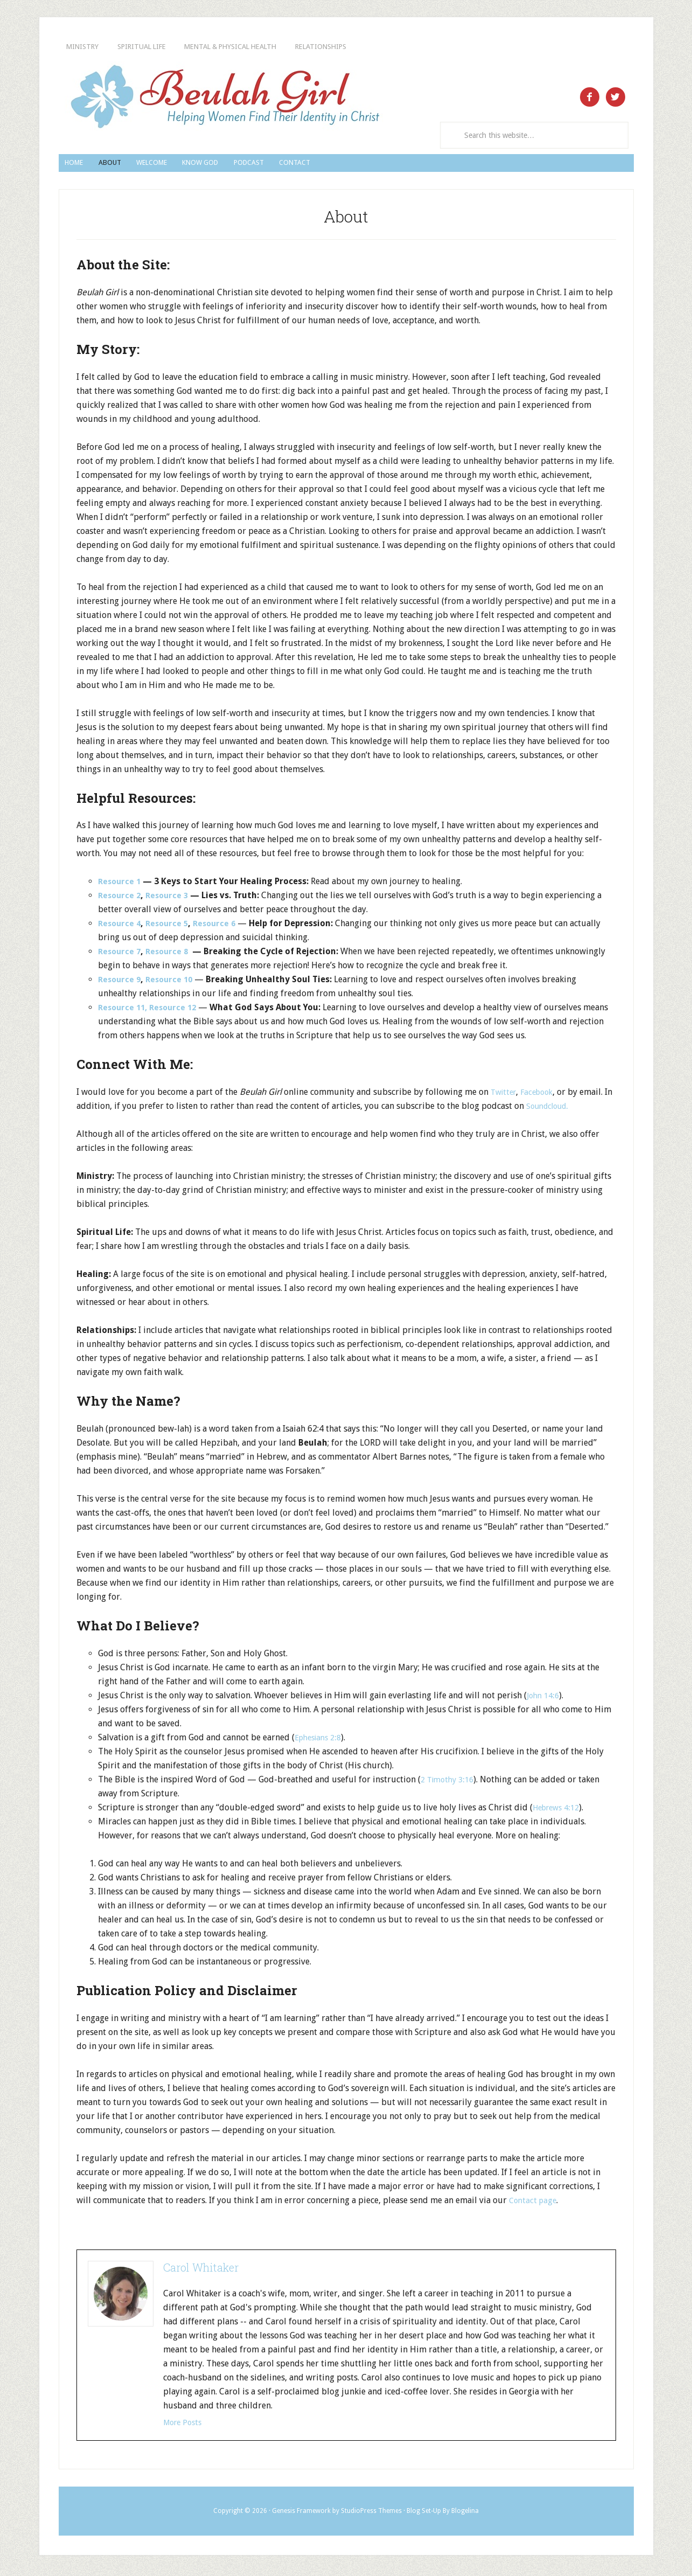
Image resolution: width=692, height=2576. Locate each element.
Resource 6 (220, 927)
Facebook (542, 1096)
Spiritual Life (180, 46)
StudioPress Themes (371, 2514)
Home (86, 165)
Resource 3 (170, 899)
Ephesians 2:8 (321, 1741)
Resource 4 (120, 927)
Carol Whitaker (201, 2271)
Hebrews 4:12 (559, 1811)
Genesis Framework (301, 2514)
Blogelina (465, 2514)
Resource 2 (120, 899)
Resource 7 (120, 955)
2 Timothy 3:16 (450, 1783)
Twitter (505, 1096)
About (144, 165)
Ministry (94, 46)
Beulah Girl (224, 98)
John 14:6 (545, 1699)
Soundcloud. (560, 1110)
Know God (289, 165)
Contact (436, 165)
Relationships (439, 46)
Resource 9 (120, 983)
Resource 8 (170, 955)
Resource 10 (173, 983)
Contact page (534, 2204)
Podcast (365, 165)
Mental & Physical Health (309, 46)
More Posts (184, 2426)
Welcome (212, 165)
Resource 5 (170, 927)
